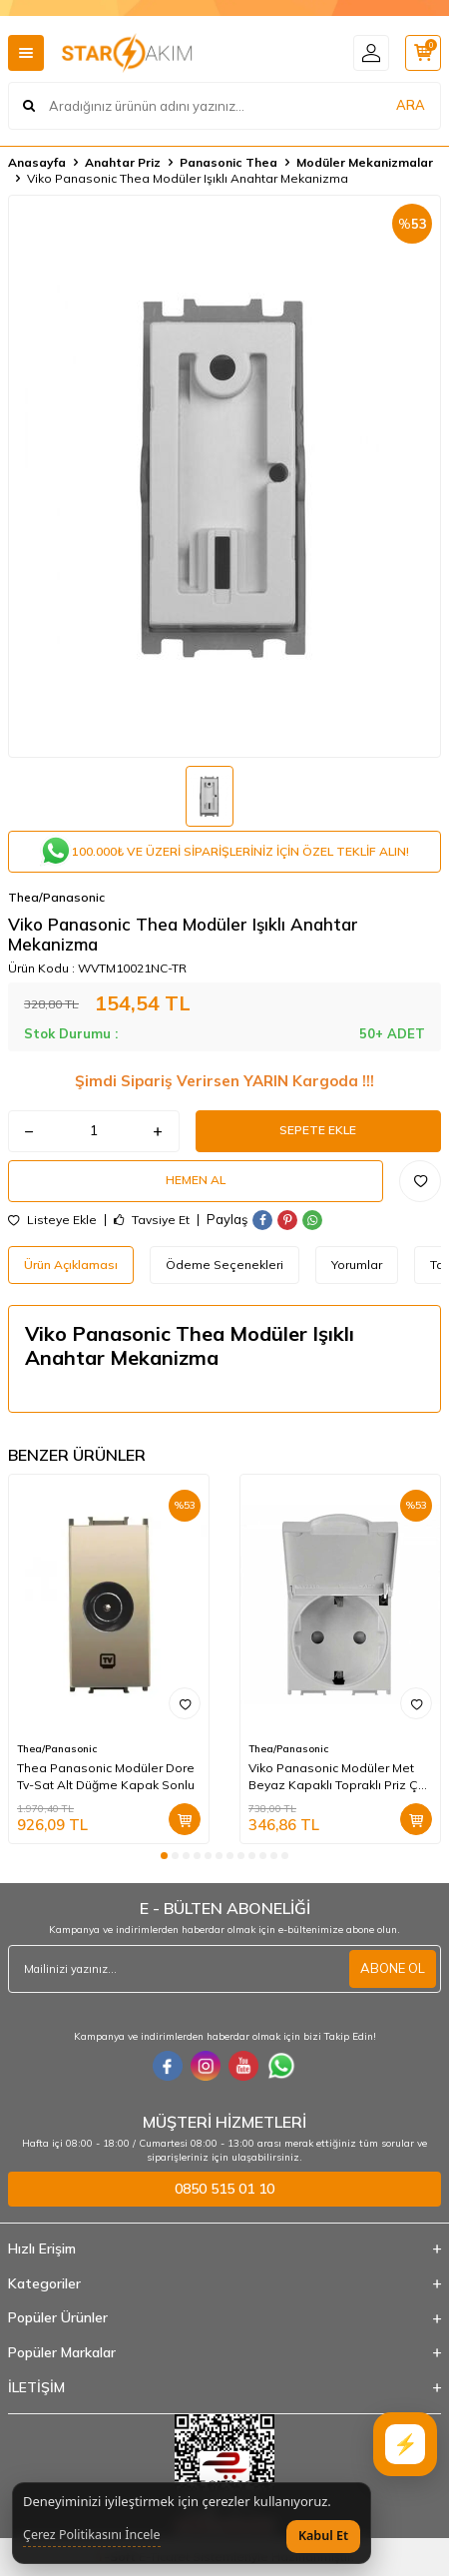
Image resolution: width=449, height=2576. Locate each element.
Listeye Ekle (52, 1220)
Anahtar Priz (123, 162)
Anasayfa (37, 162)
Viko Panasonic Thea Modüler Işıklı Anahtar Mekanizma (187, 178)
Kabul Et (323, 2535)
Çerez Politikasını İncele (92, 2535)
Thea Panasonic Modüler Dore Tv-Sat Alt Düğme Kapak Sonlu (106, 1775)
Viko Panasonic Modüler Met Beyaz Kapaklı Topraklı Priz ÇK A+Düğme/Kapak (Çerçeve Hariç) (337, 1776)
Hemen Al (195, 1179)
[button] (164, 1855)
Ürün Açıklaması (71, 1264)
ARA (410, 105)
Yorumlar (356, 1264)
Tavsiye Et (152, 1220)
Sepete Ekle (317, 1129)
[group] (224, 476)
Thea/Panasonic (56, 897)
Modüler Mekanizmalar (364, 162)
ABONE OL (392, 1968)
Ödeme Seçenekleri (224, 1264)
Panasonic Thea (228, 162)
